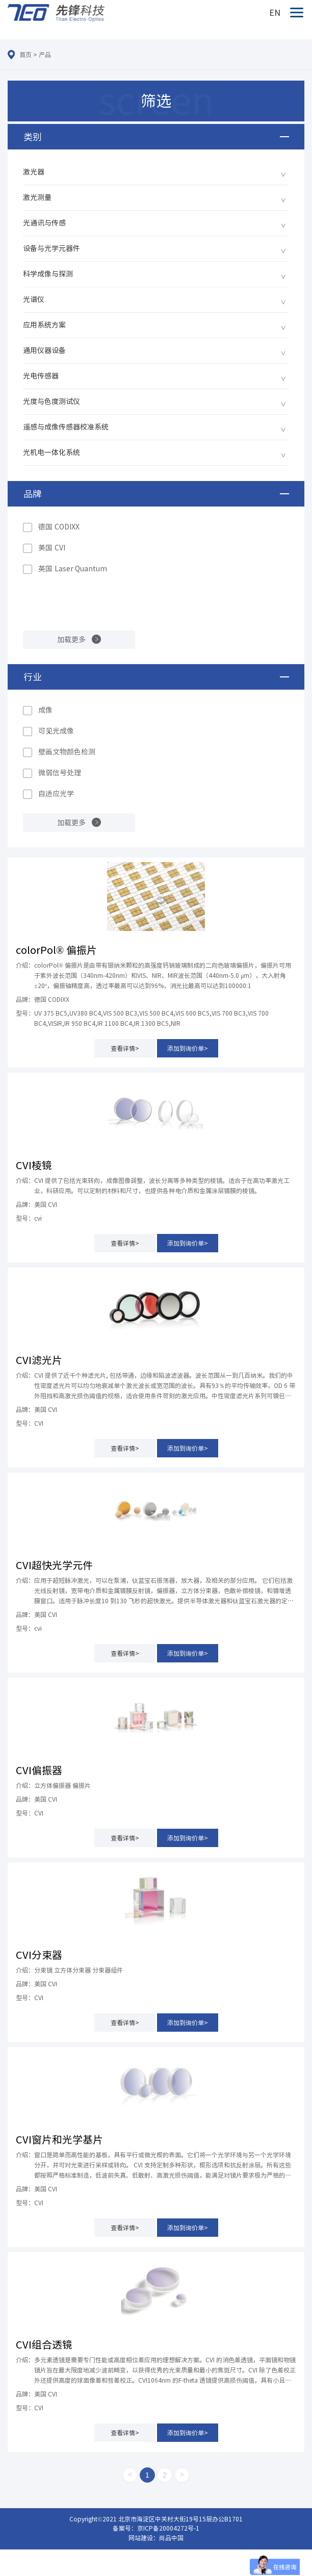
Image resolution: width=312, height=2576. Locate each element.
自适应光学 (56, 793)
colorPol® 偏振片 (56, 950)
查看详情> (125, 1048)
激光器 (33, 171)
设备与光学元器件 (51, 248)
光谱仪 (33, 299)
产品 (45, 55)
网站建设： (143, 2538)
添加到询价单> (187, 1048)
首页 (25, 55)
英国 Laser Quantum (72, 568)
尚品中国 (171, 2538)
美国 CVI (51, 547)
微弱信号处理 (59, 772)
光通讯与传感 (44, 222)
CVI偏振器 (39, 1770)
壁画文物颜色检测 (66, 751)
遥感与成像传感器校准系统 (66, 427)
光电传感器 (41, 376)
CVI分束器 (39, 1955)
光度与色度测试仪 (51, 401)
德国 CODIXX (59, 527)
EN (274, 13)
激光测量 (37, 197)
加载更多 (71, 639)
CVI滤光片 (39, 1360)
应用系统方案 (44, 325)
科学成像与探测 (48, 273)
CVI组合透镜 (44, 2344)
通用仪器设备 (44, 350)
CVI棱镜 (34, 1165)
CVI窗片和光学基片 (59, 2139)
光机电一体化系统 (51, 452)
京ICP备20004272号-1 (168, 2528)
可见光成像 (56, 731)
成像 (45, 710)
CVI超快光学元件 (54, 1565)
